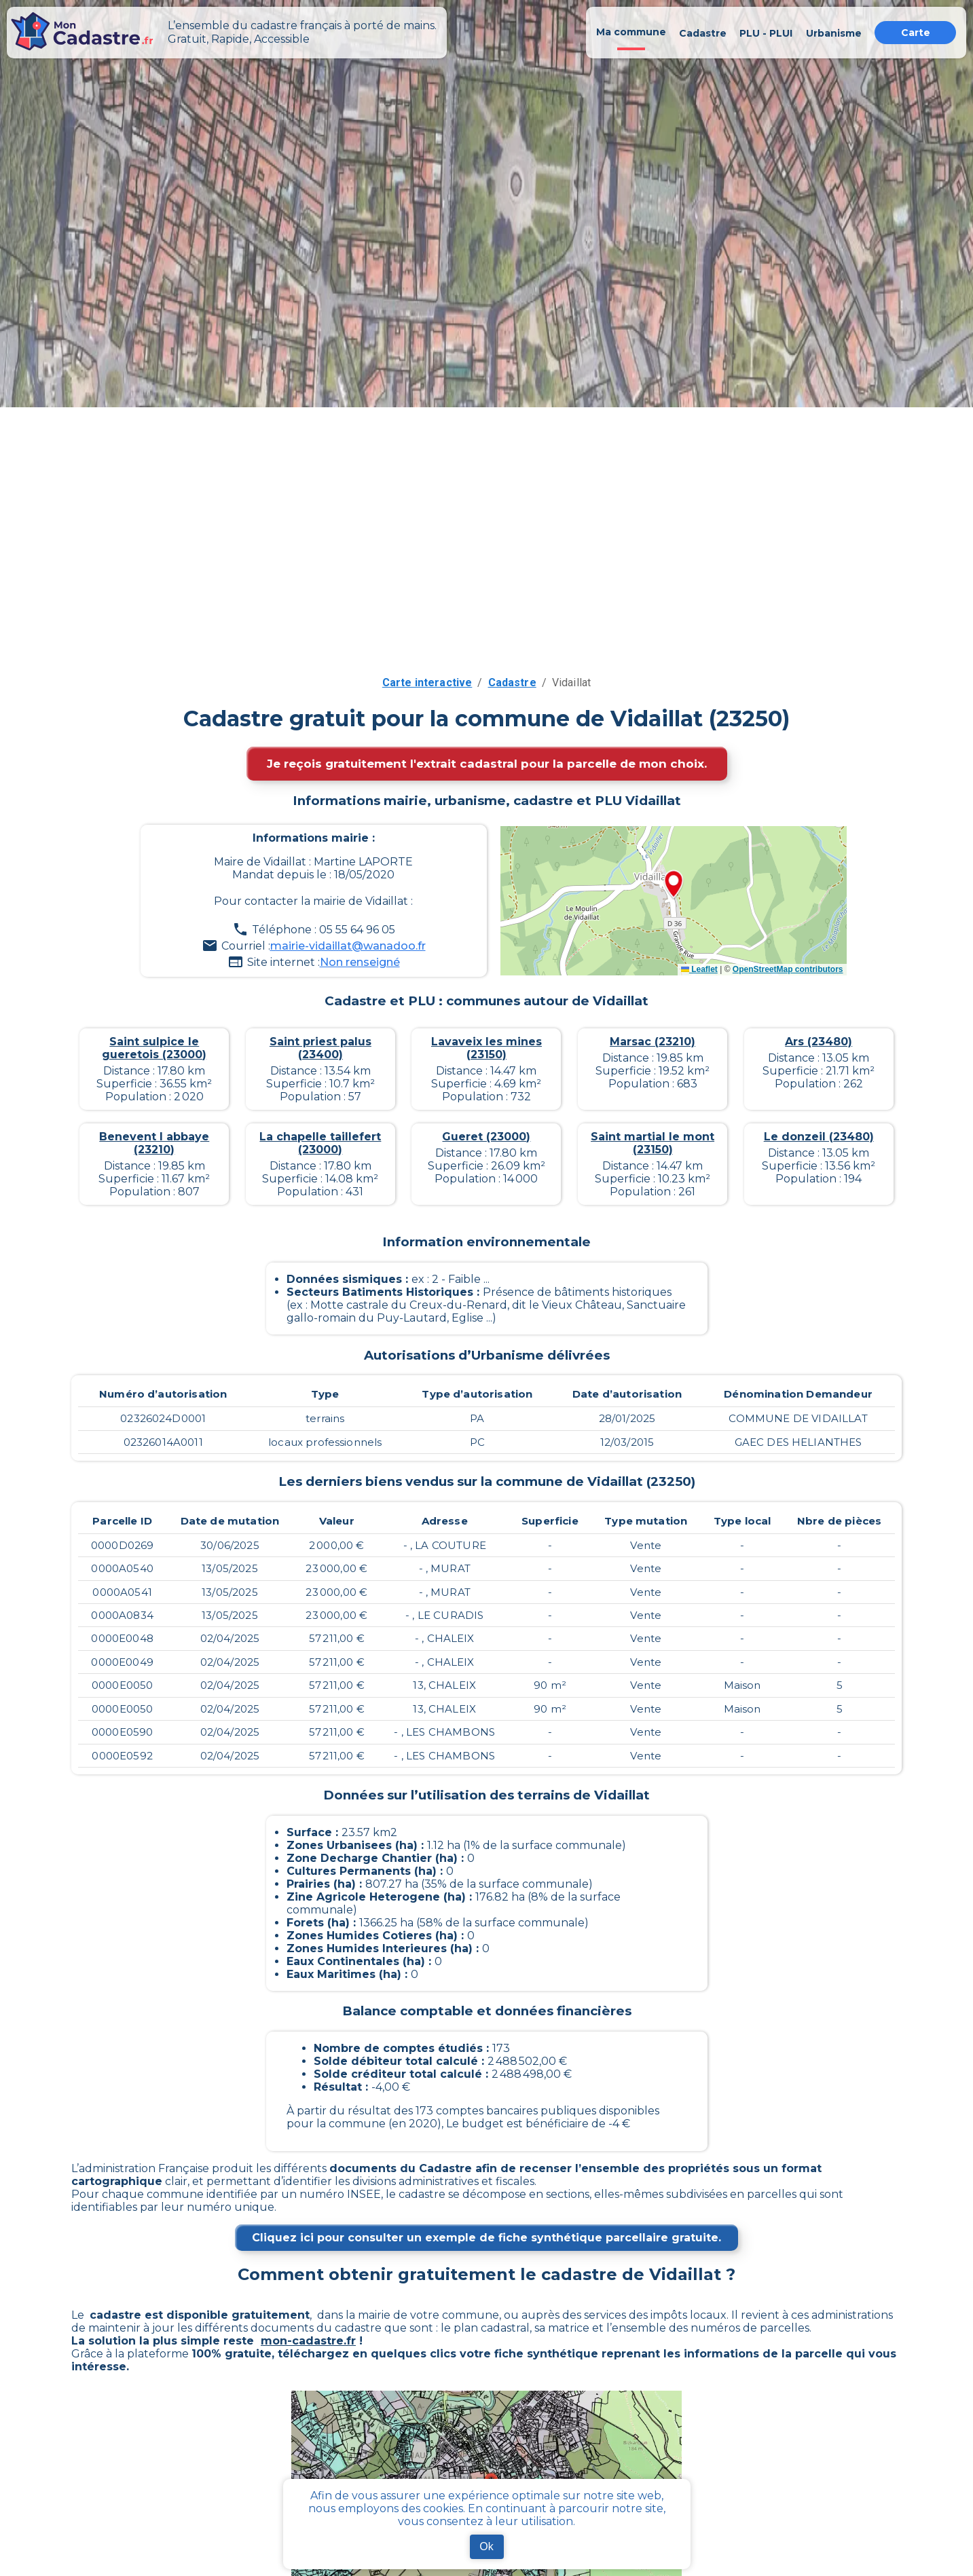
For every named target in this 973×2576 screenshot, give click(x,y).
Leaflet (699, 969)
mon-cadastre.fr (308, 2340)
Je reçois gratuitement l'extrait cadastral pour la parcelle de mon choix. (487, 763)
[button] (673, 885)
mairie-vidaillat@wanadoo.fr (348, 945)
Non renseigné (360, 962)
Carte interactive (427, 682)
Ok (486, 2546)
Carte (915, 32)
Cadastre (512, 682)
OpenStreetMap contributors (788, 969)
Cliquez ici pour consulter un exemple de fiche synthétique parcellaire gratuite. (486, 2237)
